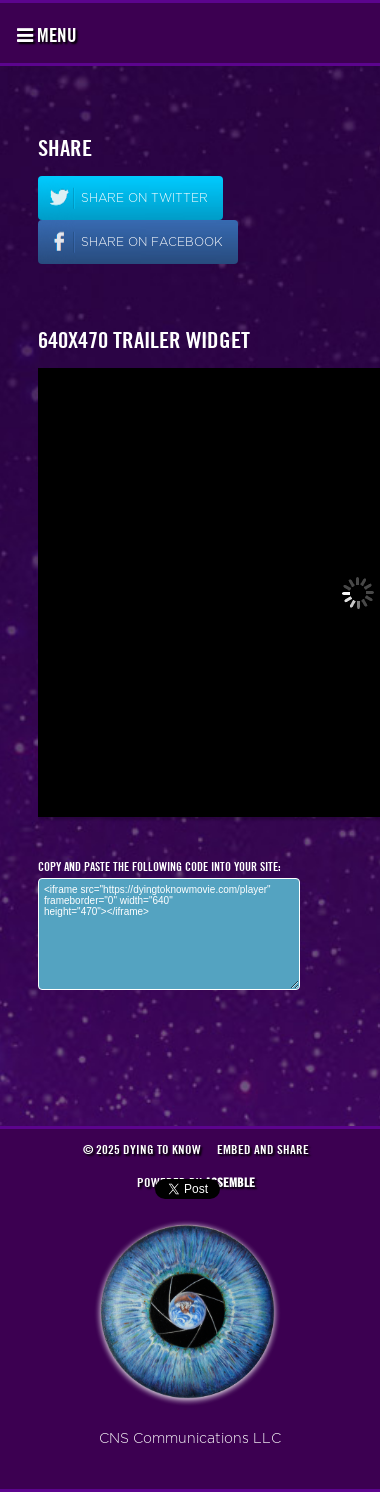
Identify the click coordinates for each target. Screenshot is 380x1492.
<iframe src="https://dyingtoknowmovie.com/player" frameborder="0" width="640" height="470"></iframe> (169, 934)
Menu (47, 35)
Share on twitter (144, 198)
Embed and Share (263, 1149)
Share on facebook (152, 242)
